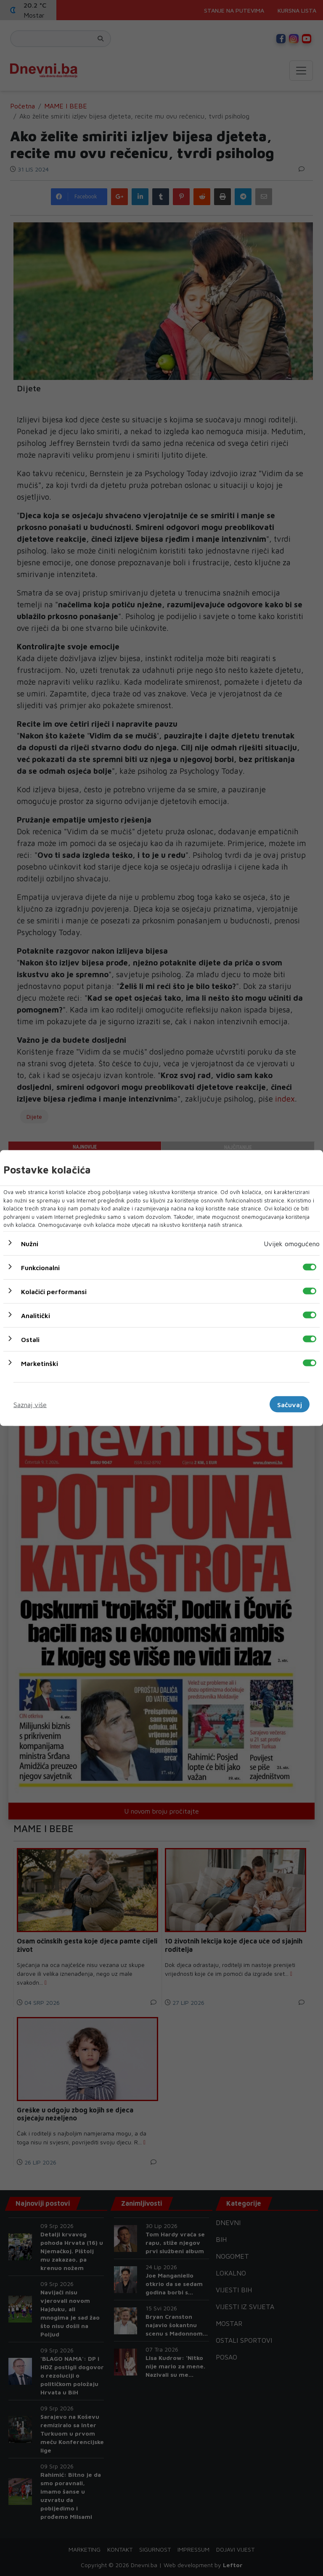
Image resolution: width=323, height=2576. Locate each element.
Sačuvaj (289, 1404)
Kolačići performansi (54, 1291)
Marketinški (39, 1363)
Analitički (35, 1315)
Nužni (29, 1243)
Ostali (30, 1339)
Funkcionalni (40, 1267)
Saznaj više (30, 1404)
